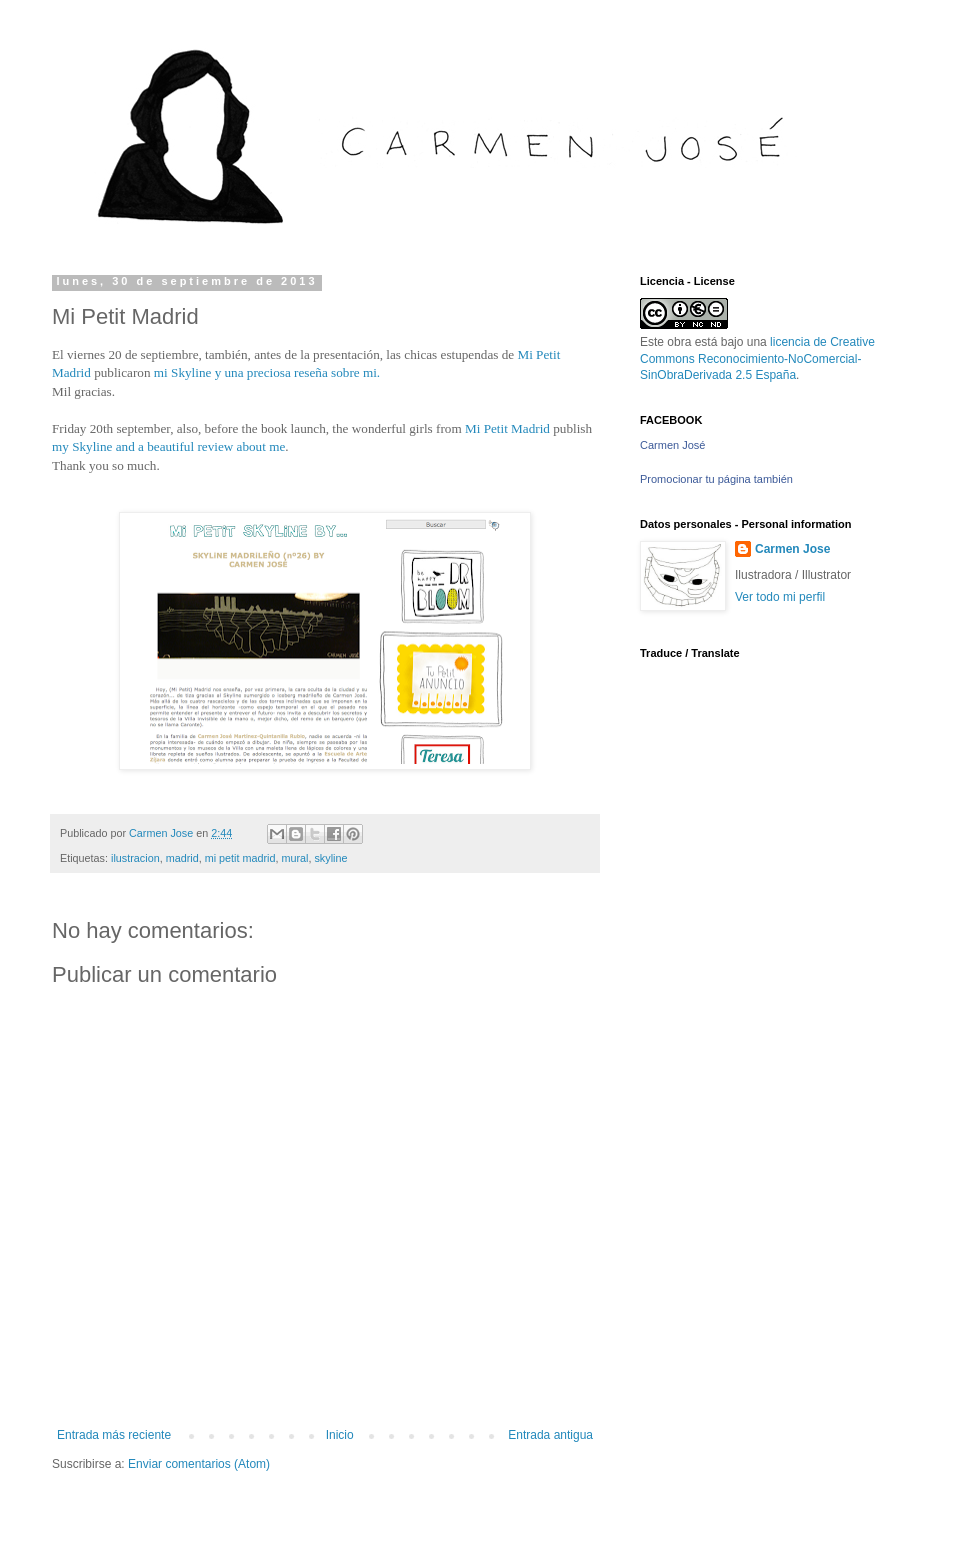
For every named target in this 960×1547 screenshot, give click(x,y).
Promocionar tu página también (716, 479)
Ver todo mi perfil (780, 597)
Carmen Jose (792, 549)
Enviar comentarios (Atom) (199, 1464)
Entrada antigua (550, 1435)
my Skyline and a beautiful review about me (168, 446)
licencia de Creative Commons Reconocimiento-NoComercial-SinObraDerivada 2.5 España (757, 359)
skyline (330, 858)
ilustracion (135, 858)
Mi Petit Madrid (507, 428)
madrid (182, 858)
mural (294, 858)
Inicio (340, 1435)
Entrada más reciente (114, 1435)
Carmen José (672, 445)
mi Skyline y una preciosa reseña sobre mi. (267, 372)
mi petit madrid (240, 858)
